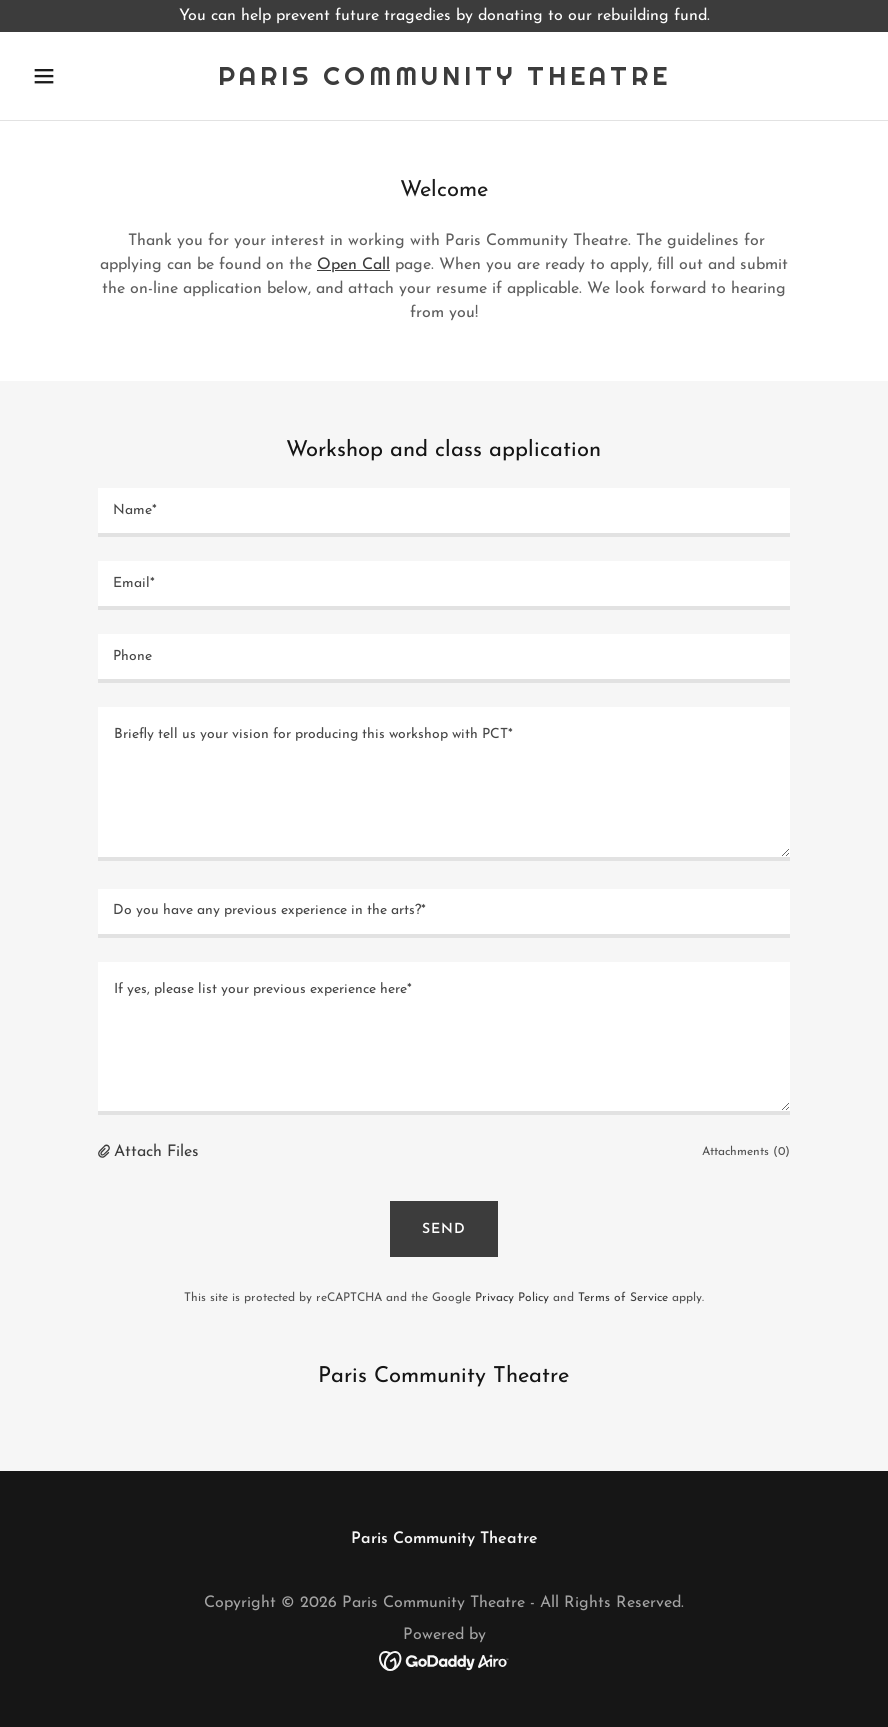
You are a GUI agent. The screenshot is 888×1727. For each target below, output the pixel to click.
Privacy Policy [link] (512, 1298)
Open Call (353, 265)
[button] (87, 76)
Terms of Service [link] (623, 1298)
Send (444, 1229)
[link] (444, 81)
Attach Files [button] (156, 1152)
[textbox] (444, 512)
